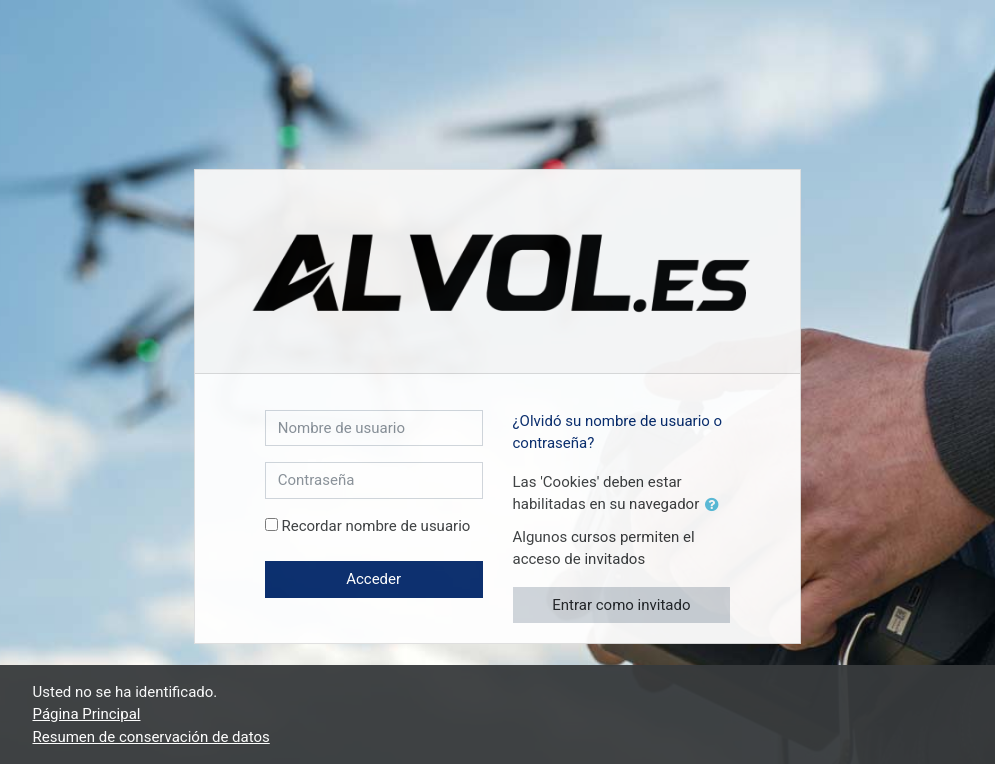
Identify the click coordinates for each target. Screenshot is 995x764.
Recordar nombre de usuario (375, 526)
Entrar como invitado (621, 605)
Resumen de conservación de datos (151, 737)
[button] (716, 505)
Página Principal (87, 714)
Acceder (373, 579)
